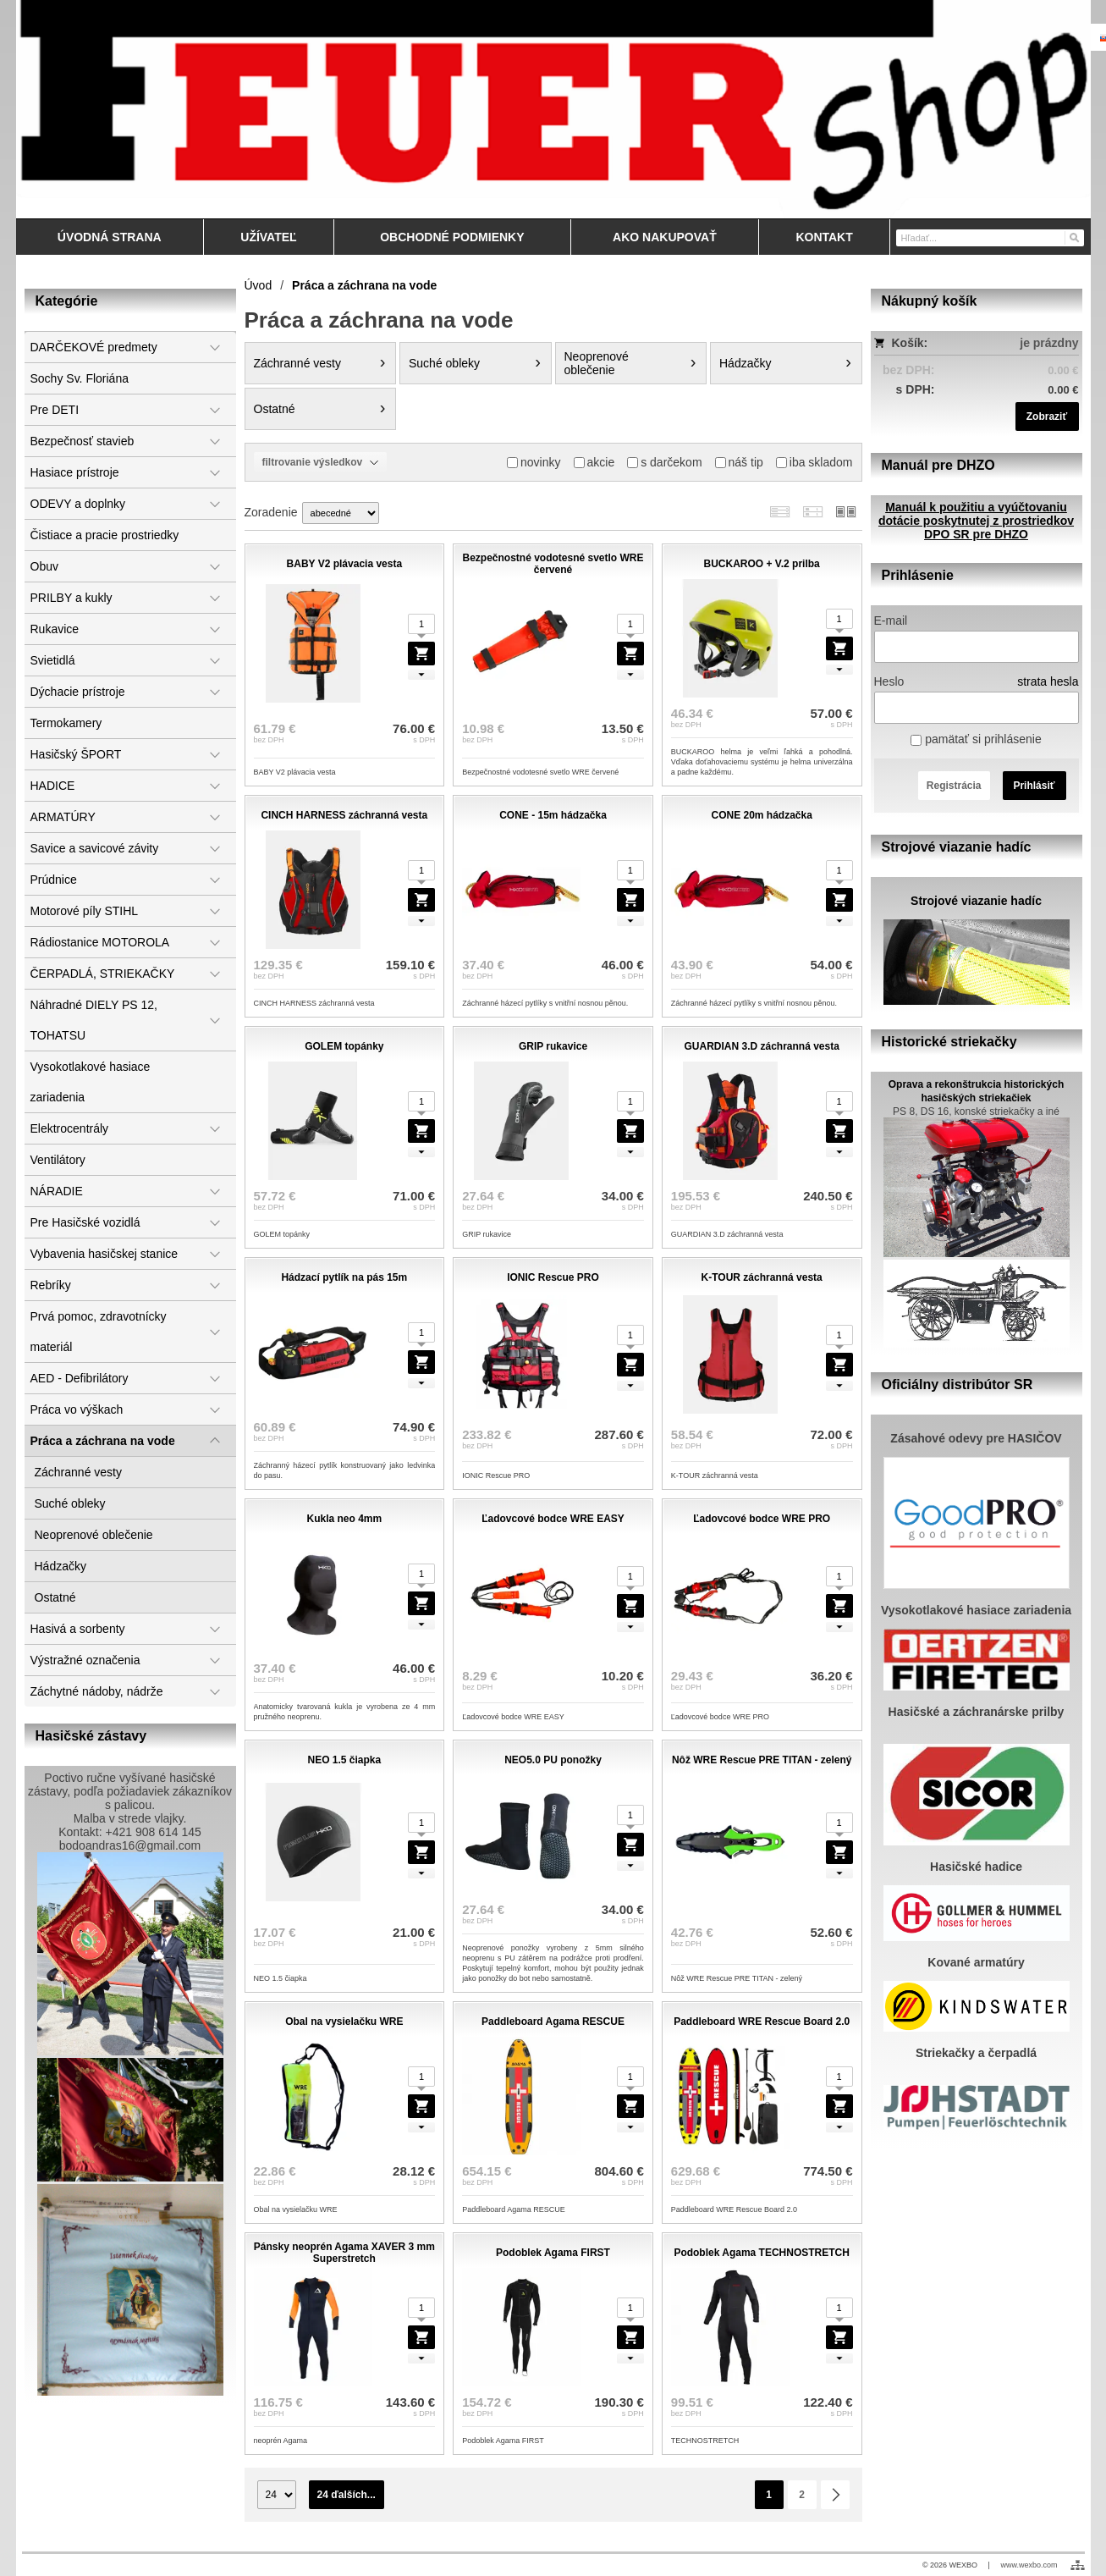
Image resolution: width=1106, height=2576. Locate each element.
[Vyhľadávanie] (990, 237)
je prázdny (1049, 343)
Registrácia (954, 786)
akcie (594, 462)
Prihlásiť (1033, 786)
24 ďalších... (346, 2495)
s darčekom (664, 462)
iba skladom (814, 462)
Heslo (889, 681)
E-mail (891, 620)
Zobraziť (1046, 416)
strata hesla (1047, 681)
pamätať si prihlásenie (976, 739)
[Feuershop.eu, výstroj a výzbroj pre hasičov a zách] (553, 109)
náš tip (739, 462)
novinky (533, 462)
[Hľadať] (1073, 237)
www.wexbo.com (1028, 2565)
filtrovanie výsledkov (320, 462)
